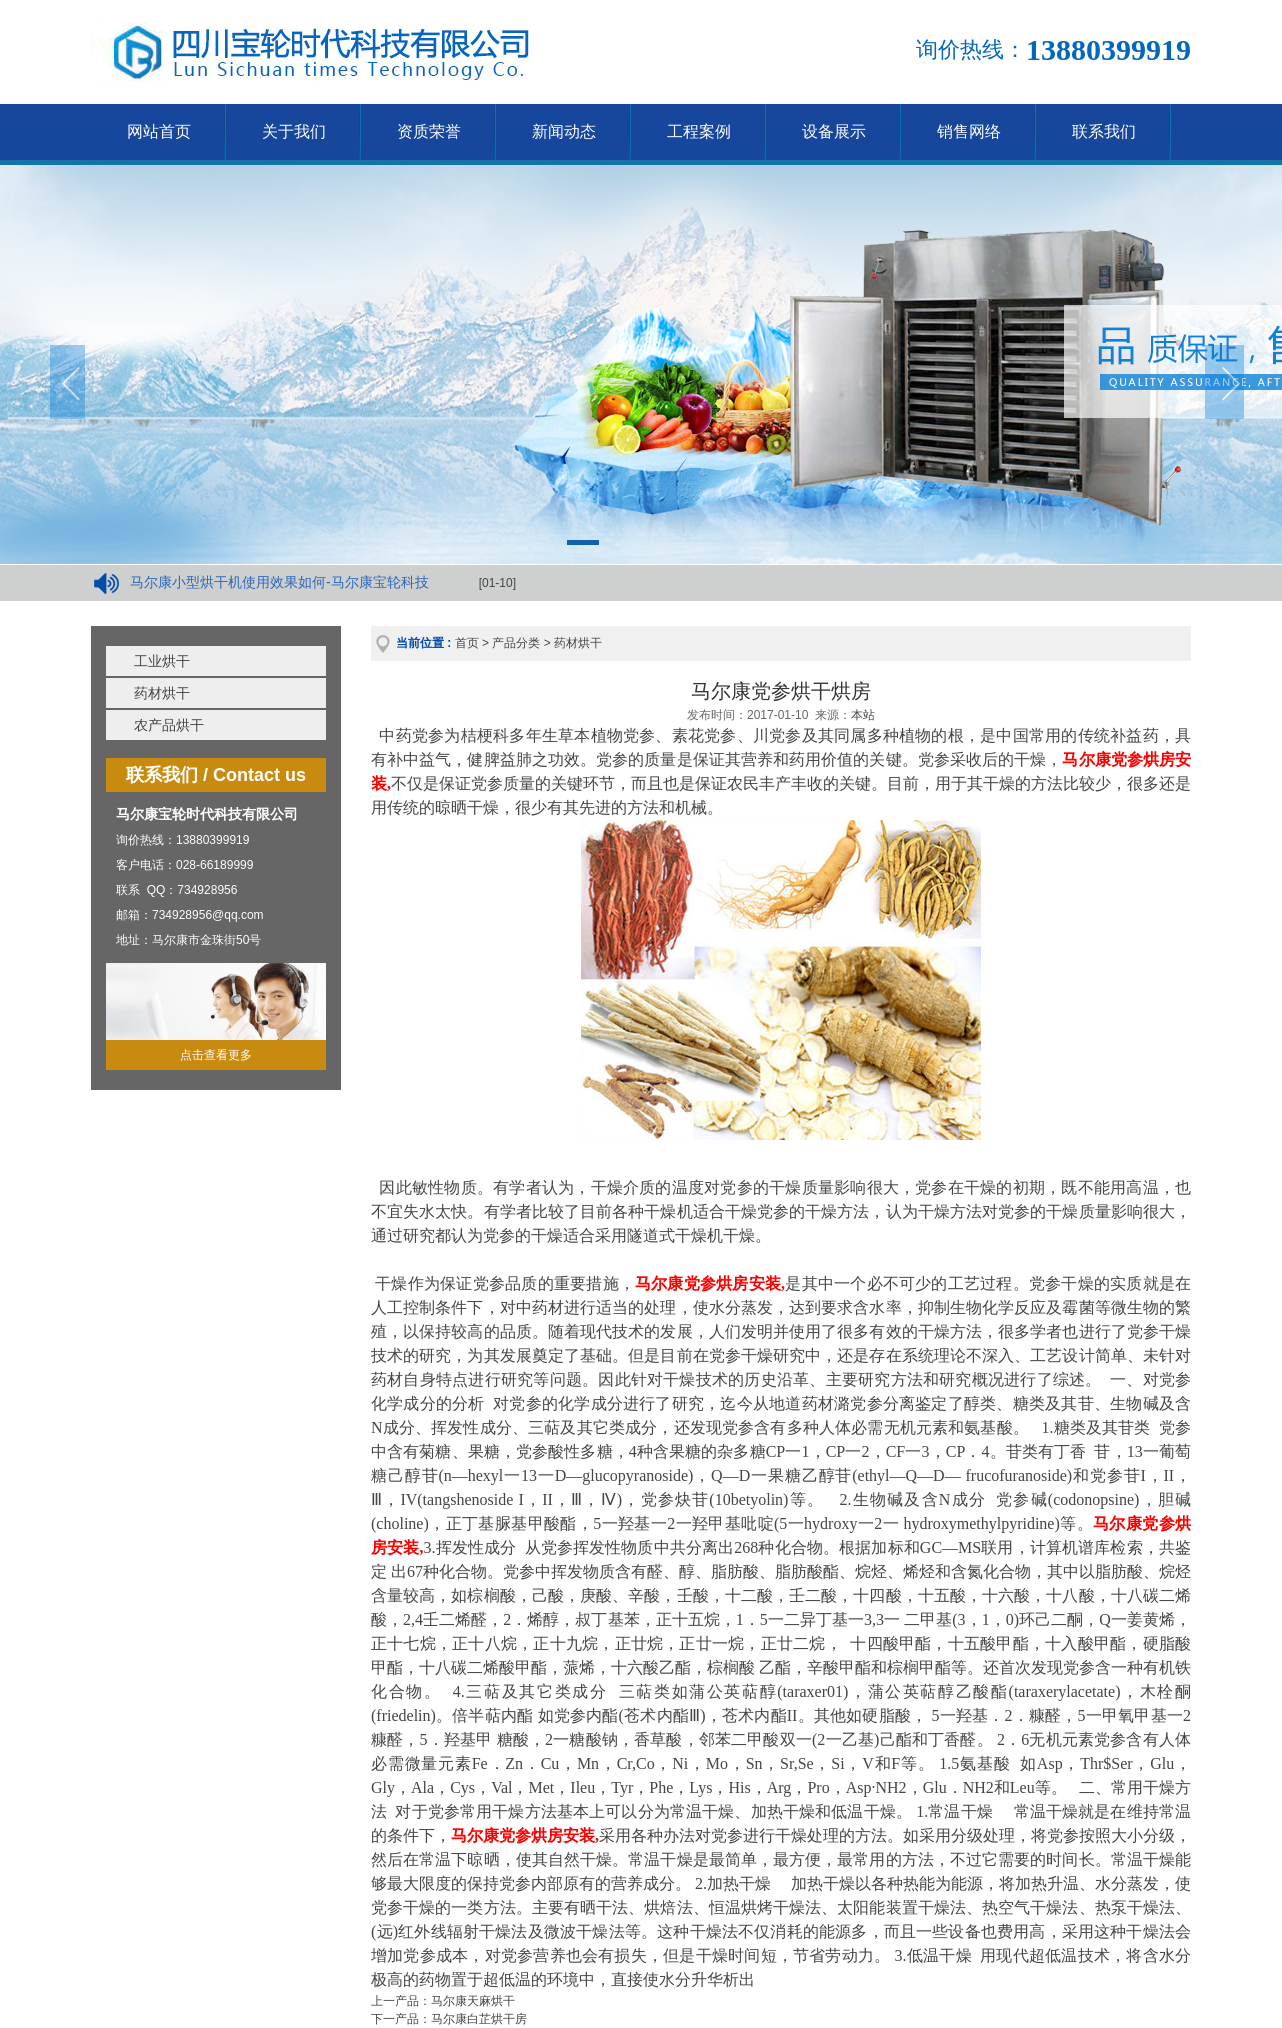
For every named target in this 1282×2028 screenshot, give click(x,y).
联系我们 (1104, 131)
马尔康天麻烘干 (473, 2001)
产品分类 (516, 643)
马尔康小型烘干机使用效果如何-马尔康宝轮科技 (279, 582)
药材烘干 (162, 693)
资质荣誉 (429, 131)
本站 (863, 715)
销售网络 (969, 131)
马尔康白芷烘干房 (479, 2019)
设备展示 (834, 131)
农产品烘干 (169, 725)
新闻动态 (564, 131)
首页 (467, 643)
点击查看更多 (216, 1055)
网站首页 (159, 131)
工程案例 (699, 131)
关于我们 (294, 131)
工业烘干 (162, 661)
